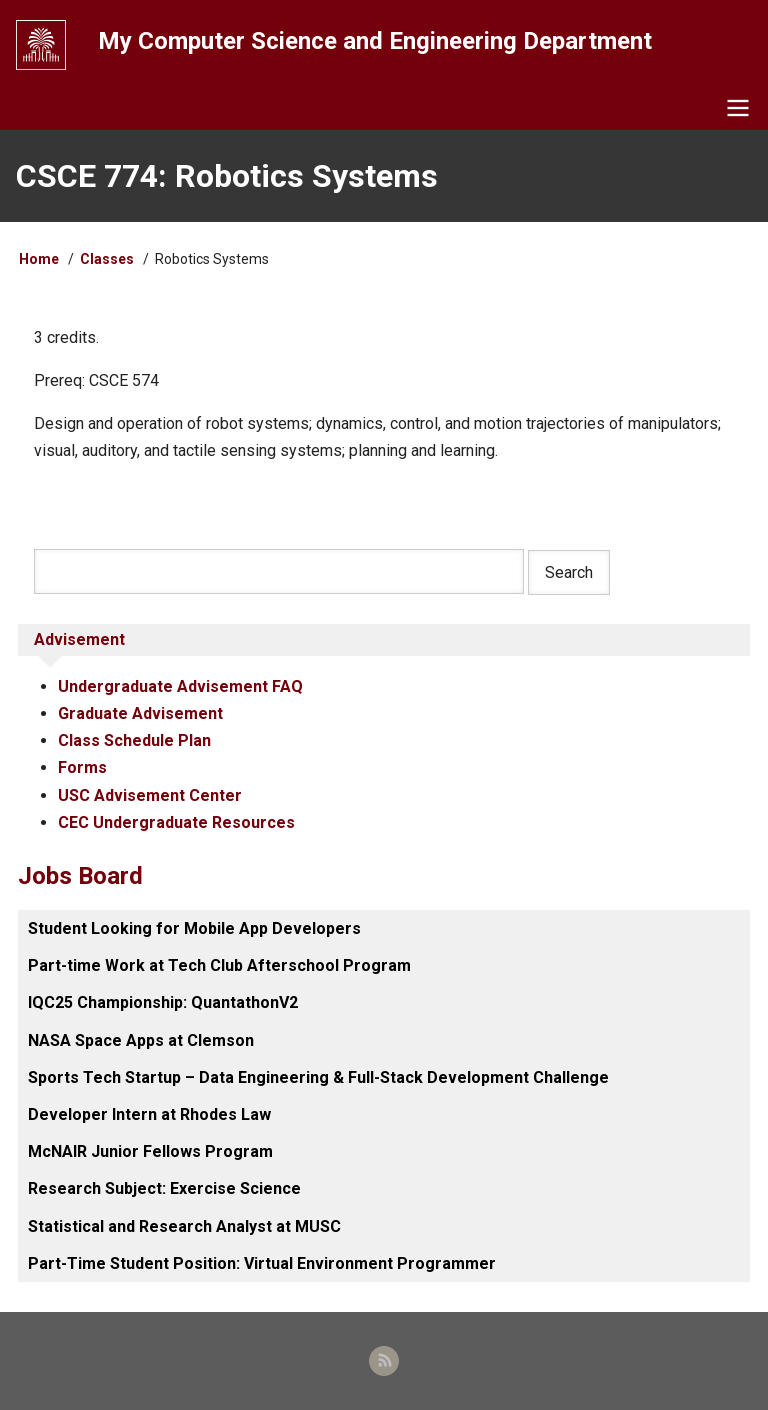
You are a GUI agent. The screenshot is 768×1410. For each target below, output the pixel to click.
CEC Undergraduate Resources (176, 822)
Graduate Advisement (140, 713)
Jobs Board (80, 876)
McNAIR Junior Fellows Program (150, 1151)
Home (39, 259)
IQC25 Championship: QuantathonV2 (163, 1002)
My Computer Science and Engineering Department (375, 41)
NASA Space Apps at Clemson (141, 1040)
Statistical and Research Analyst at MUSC (184, 1226)
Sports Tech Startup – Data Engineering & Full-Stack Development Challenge (318, 1077)
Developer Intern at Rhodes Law (149, 1114)
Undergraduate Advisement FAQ (180, 686)
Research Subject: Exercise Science (164, 1188)
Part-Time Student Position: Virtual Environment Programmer (262, 1263)
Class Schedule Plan (134, 740)
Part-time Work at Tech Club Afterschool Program (219, 965)
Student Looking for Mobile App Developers (194, 928)
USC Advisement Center (150, 795)
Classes (107, 259)
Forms (82, 767)
